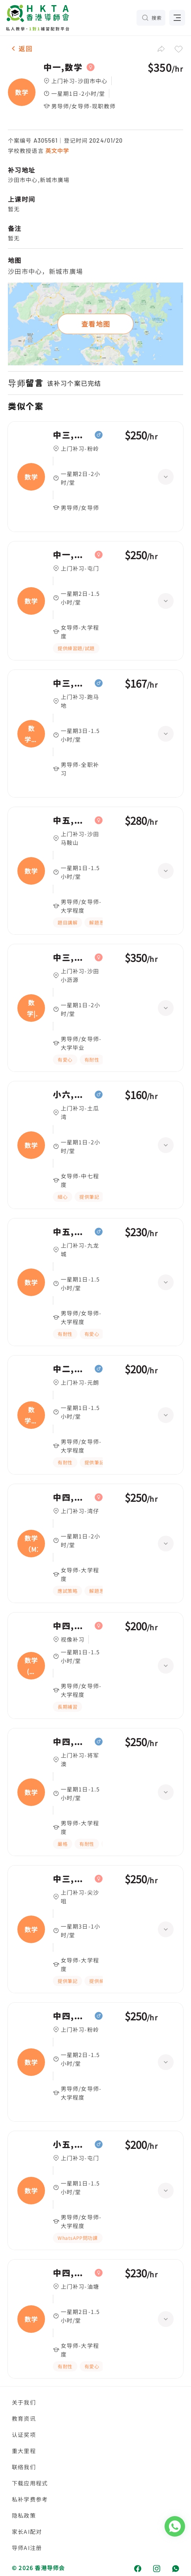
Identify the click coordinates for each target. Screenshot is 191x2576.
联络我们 (24, 2467)
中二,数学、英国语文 (72, 1368)
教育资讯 (24, 2418)
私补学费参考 (30, 2499)
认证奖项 (24, 2434)
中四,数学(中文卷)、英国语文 (72, 1625)
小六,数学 (72, 1094)
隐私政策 (24, 2515)
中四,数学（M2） (72, 1497)
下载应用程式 (30, 2483)
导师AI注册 (27, 2548)
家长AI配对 (27, 2531)
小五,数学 (72, 2144)
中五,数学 (72, 820)
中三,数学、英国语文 (72, 683)
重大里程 (24, 2451)
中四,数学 (72, 1741)
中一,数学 (62, 67)
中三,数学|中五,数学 (72, 957)
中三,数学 (72, 435)
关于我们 (24, 2402)
